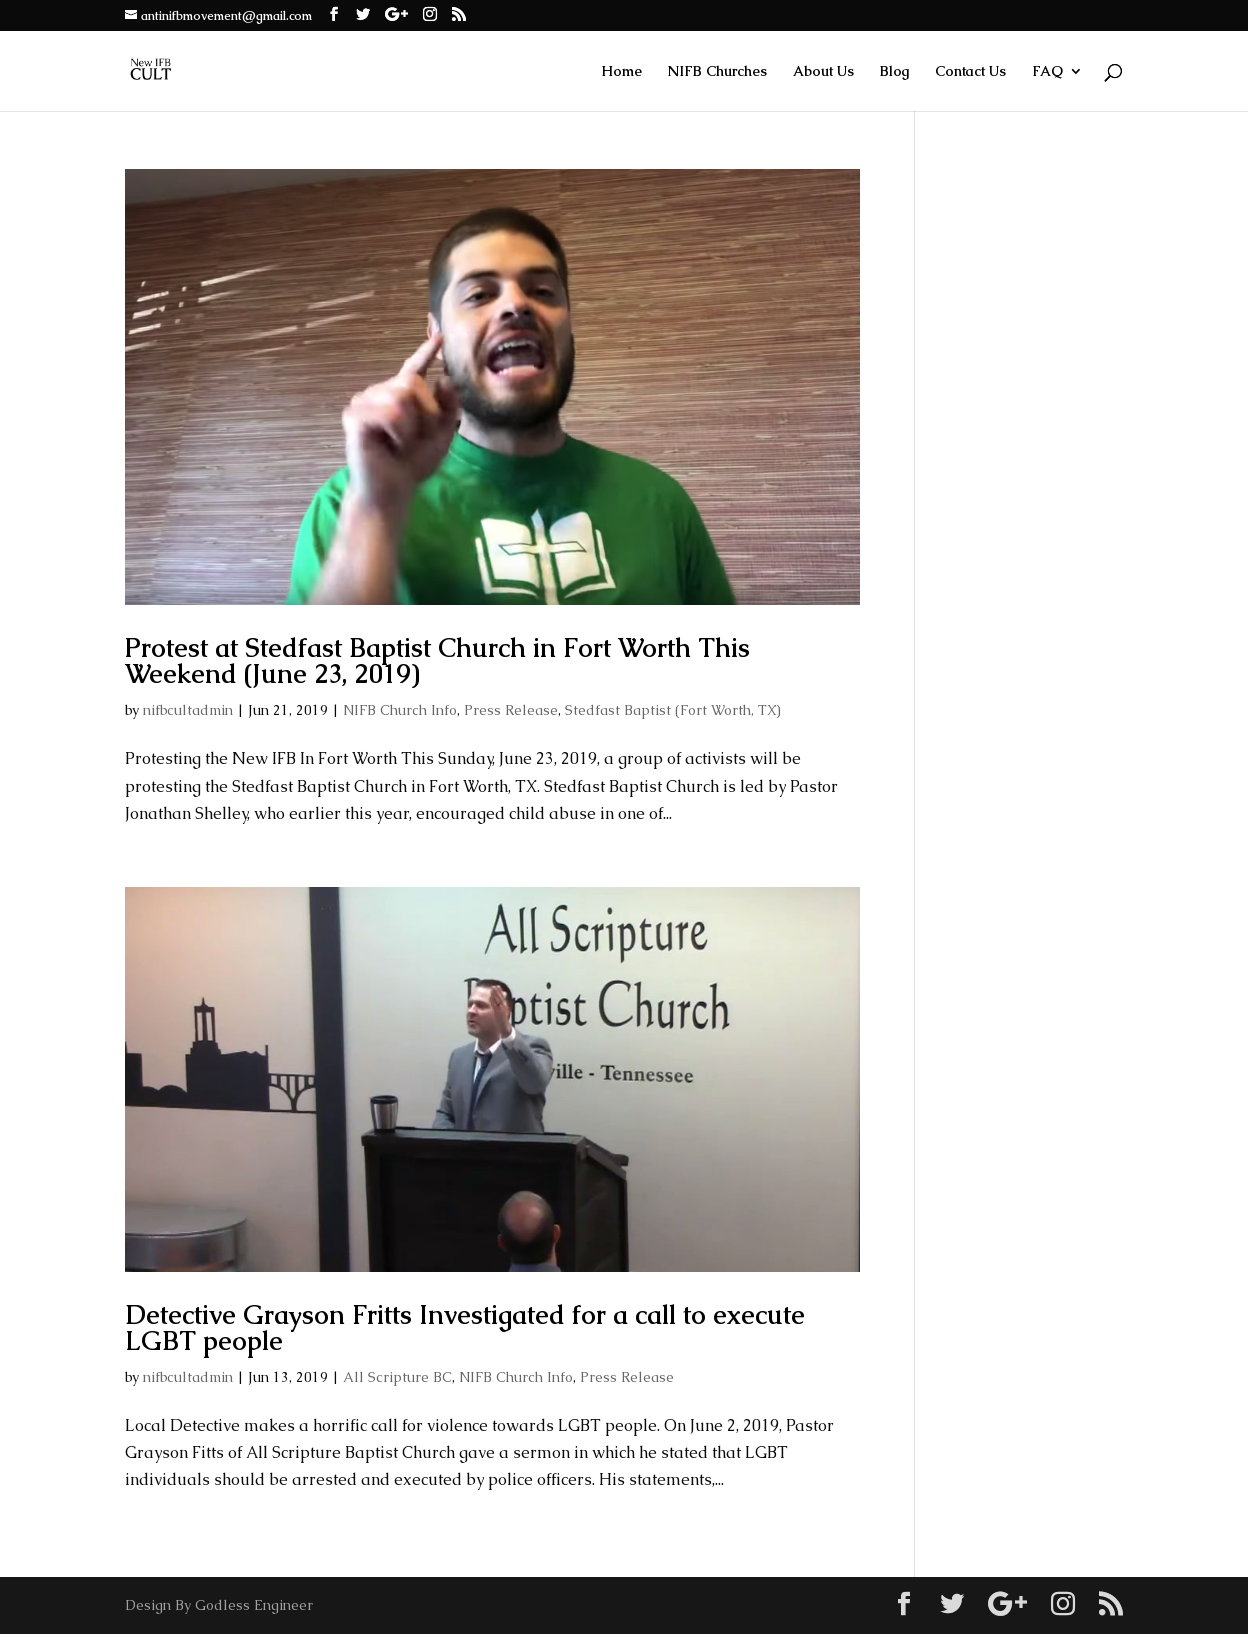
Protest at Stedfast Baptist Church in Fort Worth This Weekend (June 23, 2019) (437, 661)
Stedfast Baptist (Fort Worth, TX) (673, 710)
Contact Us (970, 72)
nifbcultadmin (188, 710)
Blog (894, 72)
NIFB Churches (717, 72)
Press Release (511, 710)
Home (621, 72)
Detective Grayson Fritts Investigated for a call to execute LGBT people (465, 1328)
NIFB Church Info (400, 710)
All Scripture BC (397, 1377)
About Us (823, 72)
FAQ (1047, 72)
